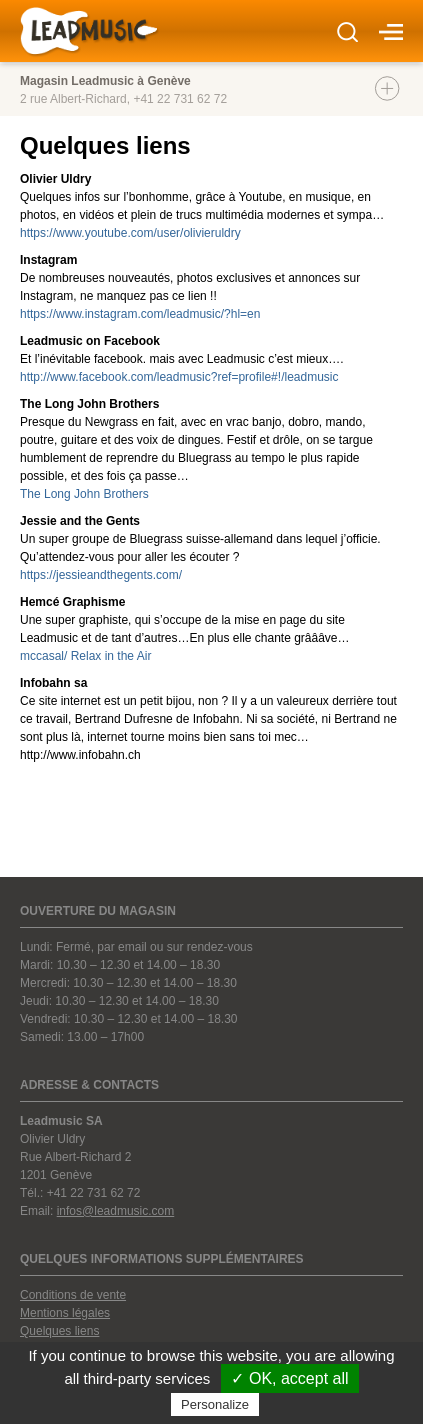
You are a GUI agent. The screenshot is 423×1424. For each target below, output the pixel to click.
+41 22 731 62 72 (180, 99)
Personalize (215, 1404)
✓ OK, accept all (289, 1378)
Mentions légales (65, 1313)
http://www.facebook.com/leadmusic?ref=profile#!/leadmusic (179, 377)
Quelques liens (59, 1331)
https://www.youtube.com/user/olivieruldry (130, 233)
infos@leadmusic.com (116, 1211)
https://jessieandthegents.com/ (101, 575)
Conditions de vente (73, 1295)
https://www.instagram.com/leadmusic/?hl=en (140, 314)
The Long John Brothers (84, 494)
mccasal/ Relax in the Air (85, 656)
